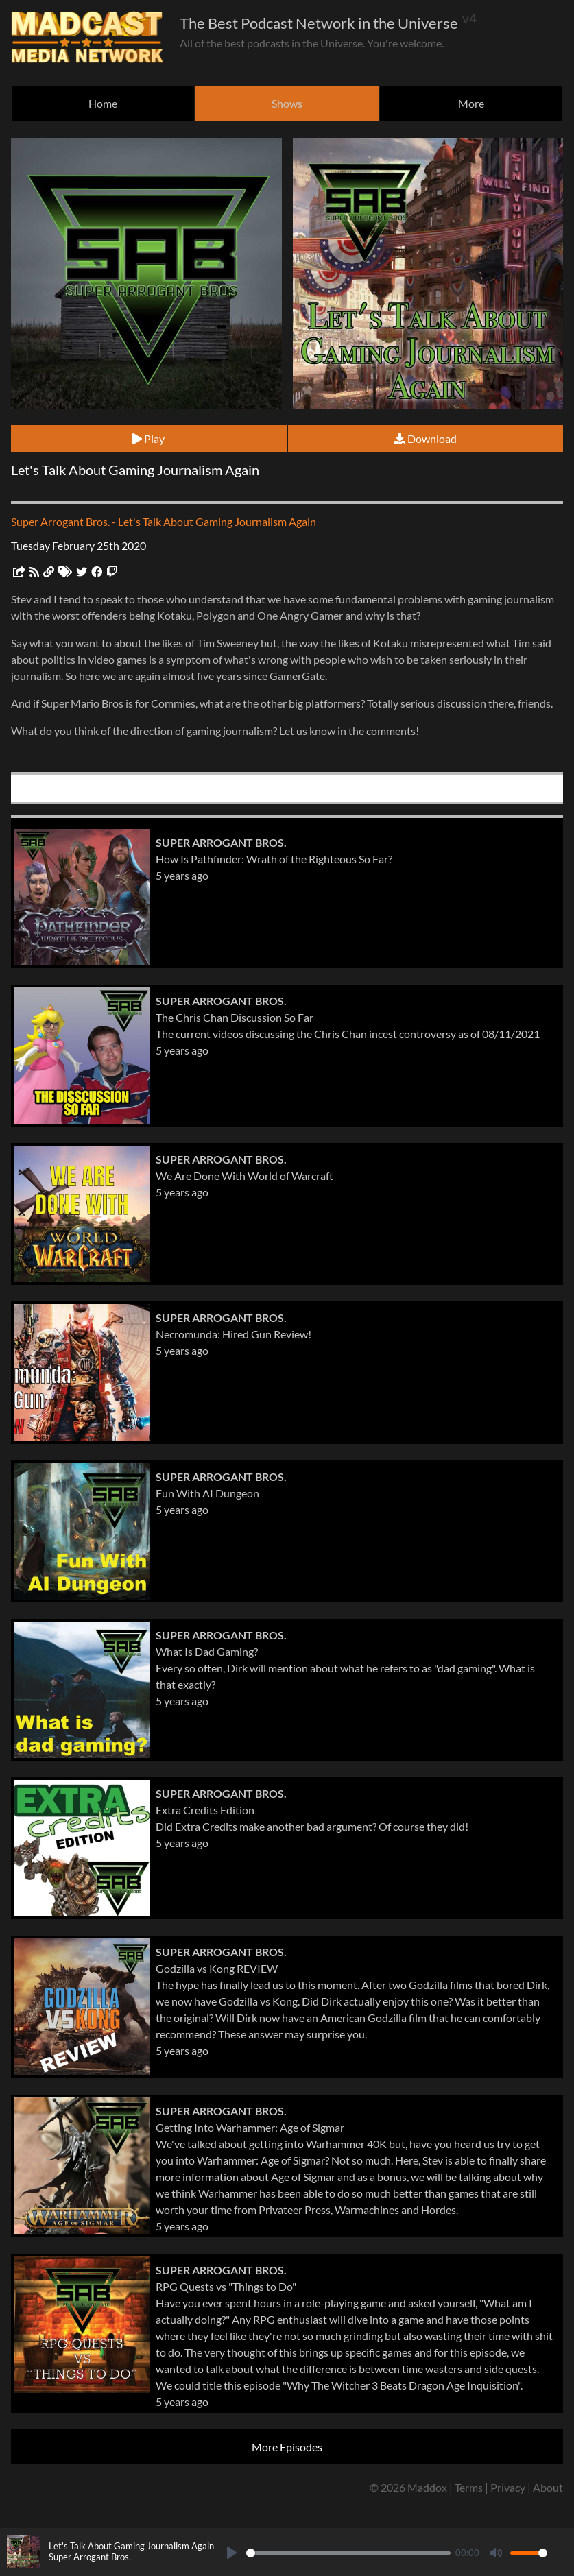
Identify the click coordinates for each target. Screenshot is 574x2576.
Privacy (507, 2487)
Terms (469, 2487)
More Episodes (287, 2446)
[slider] (348, 2553)
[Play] (232, 2553)
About (548, 2487)
